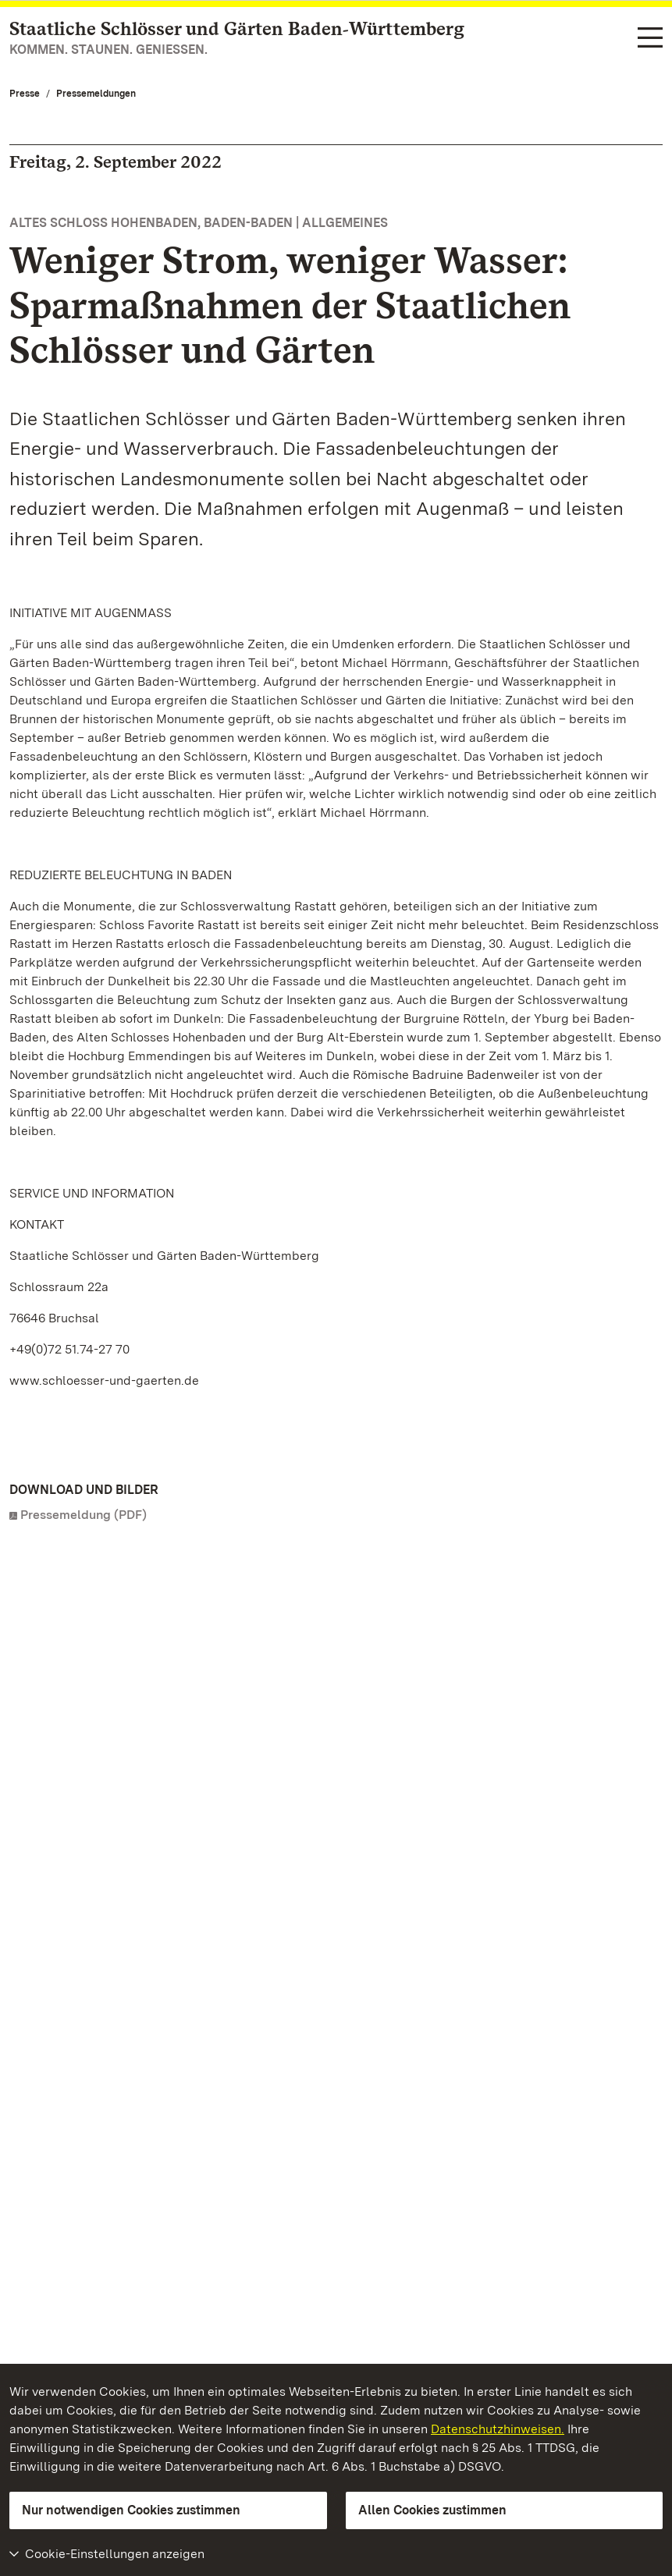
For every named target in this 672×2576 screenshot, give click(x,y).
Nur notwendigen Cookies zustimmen (131, 2510)
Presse (24, 93)
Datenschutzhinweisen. (497, 2429)
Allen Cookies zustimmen (432, 2510)
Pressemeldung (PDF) (83, 1514)
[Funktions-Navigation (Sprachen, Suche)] (650, 38)
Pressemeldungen (96, 93)
